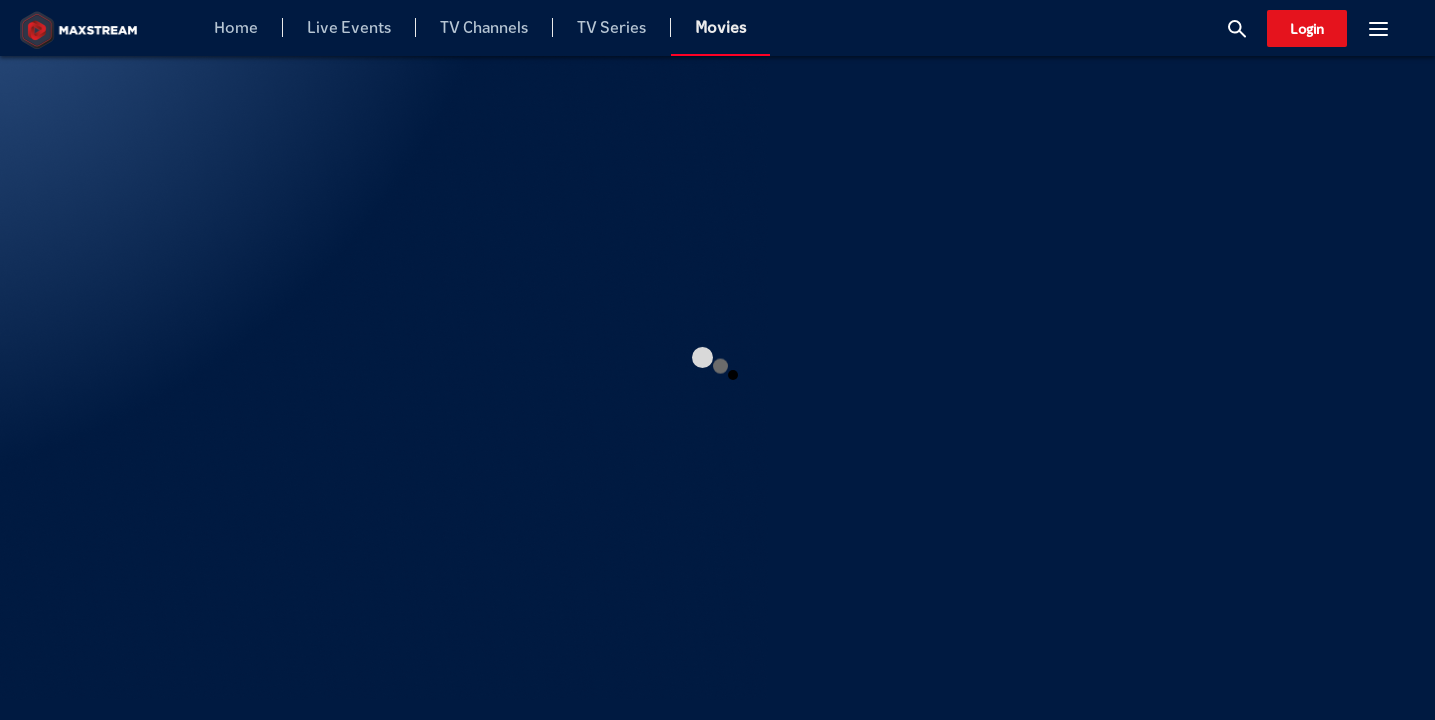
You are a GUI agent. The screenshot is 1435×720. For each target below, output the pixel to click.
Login (1307, 28)
